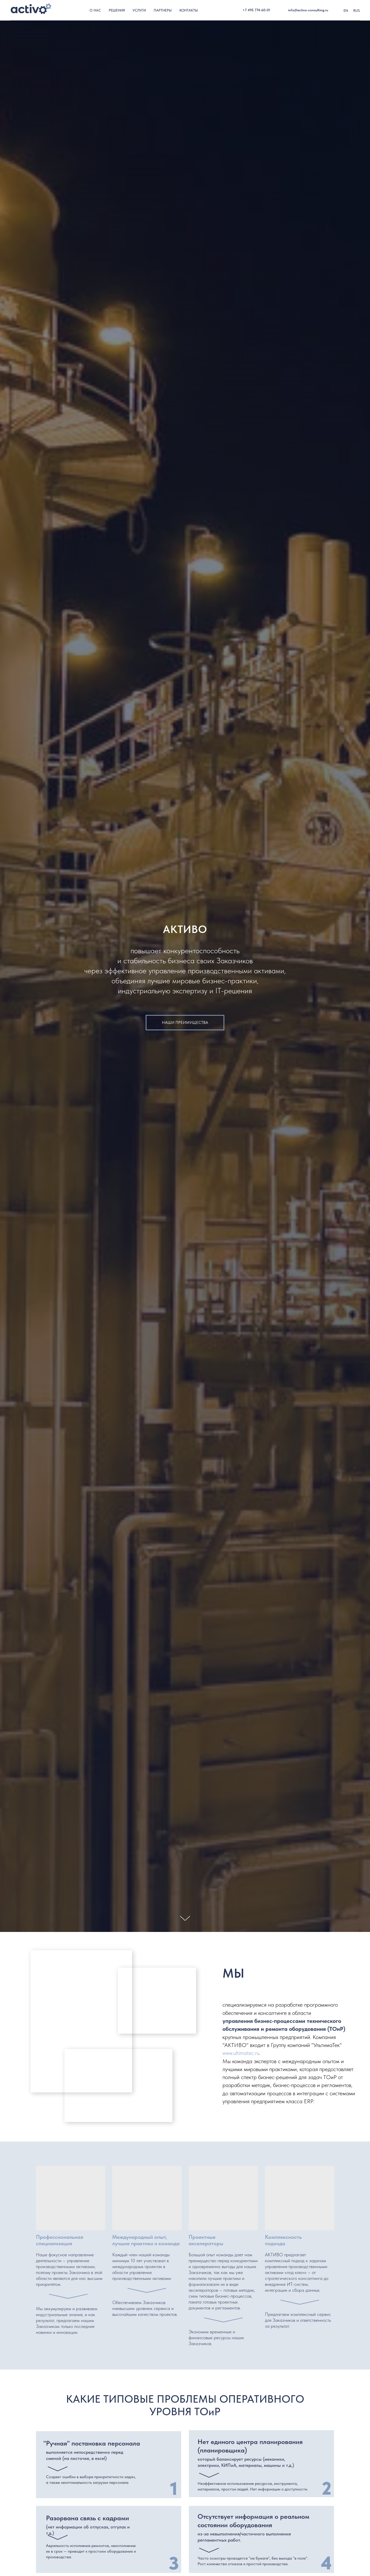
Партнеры (163, 10)
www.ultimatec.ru (241, 2053)
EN (346, 10)
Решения (117, 10)
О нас (95, 10)
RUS (356, 10)
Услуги (139, 10)
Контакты (188, 10)
